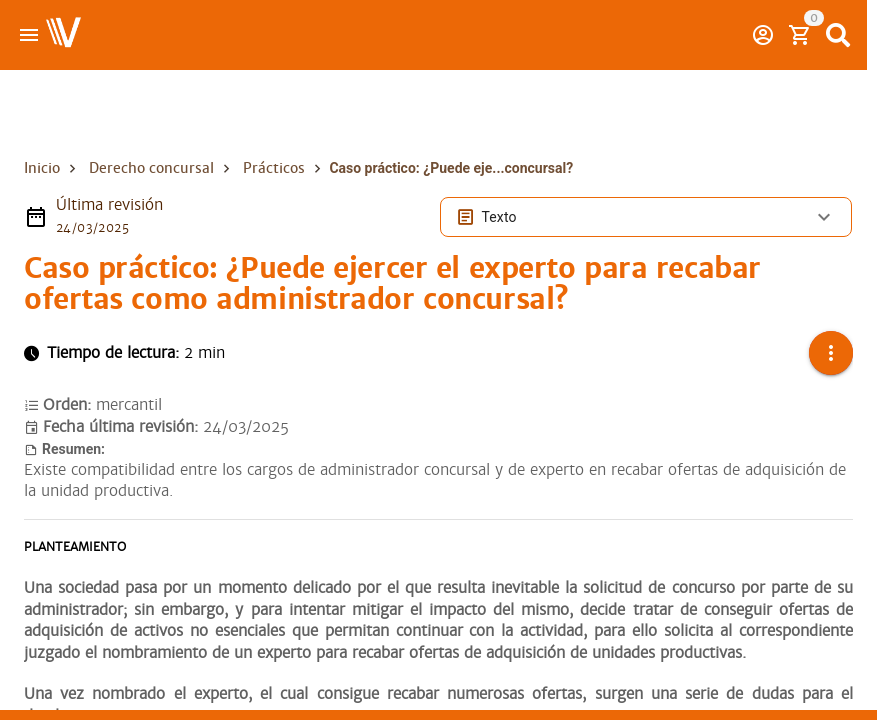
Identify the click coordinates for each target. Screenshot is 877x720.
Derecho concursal (151, 168)
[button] (831, 353)
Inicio (42, 168)
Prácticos (274, 168)
